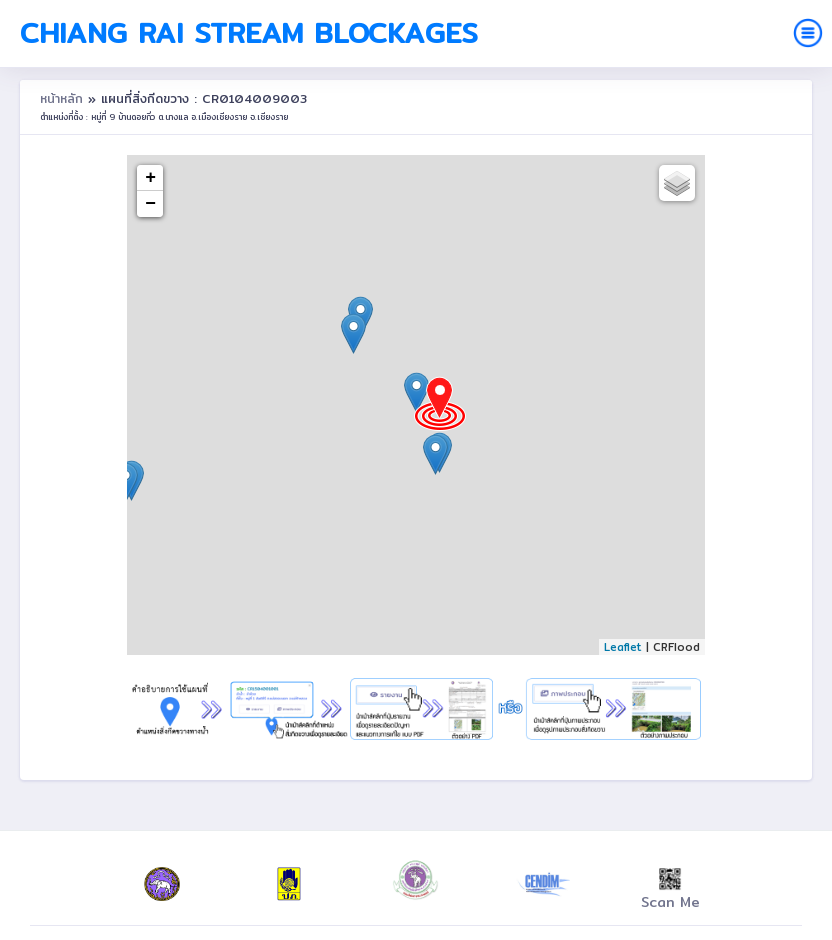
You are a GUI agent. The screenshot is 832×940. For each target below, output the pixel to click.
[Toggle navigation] (808, 33)
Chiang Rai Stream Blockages (249, 33)
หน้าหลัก (64, 98)
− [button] (150, 204)
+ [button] (150, 178)
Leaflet (623, 647)
